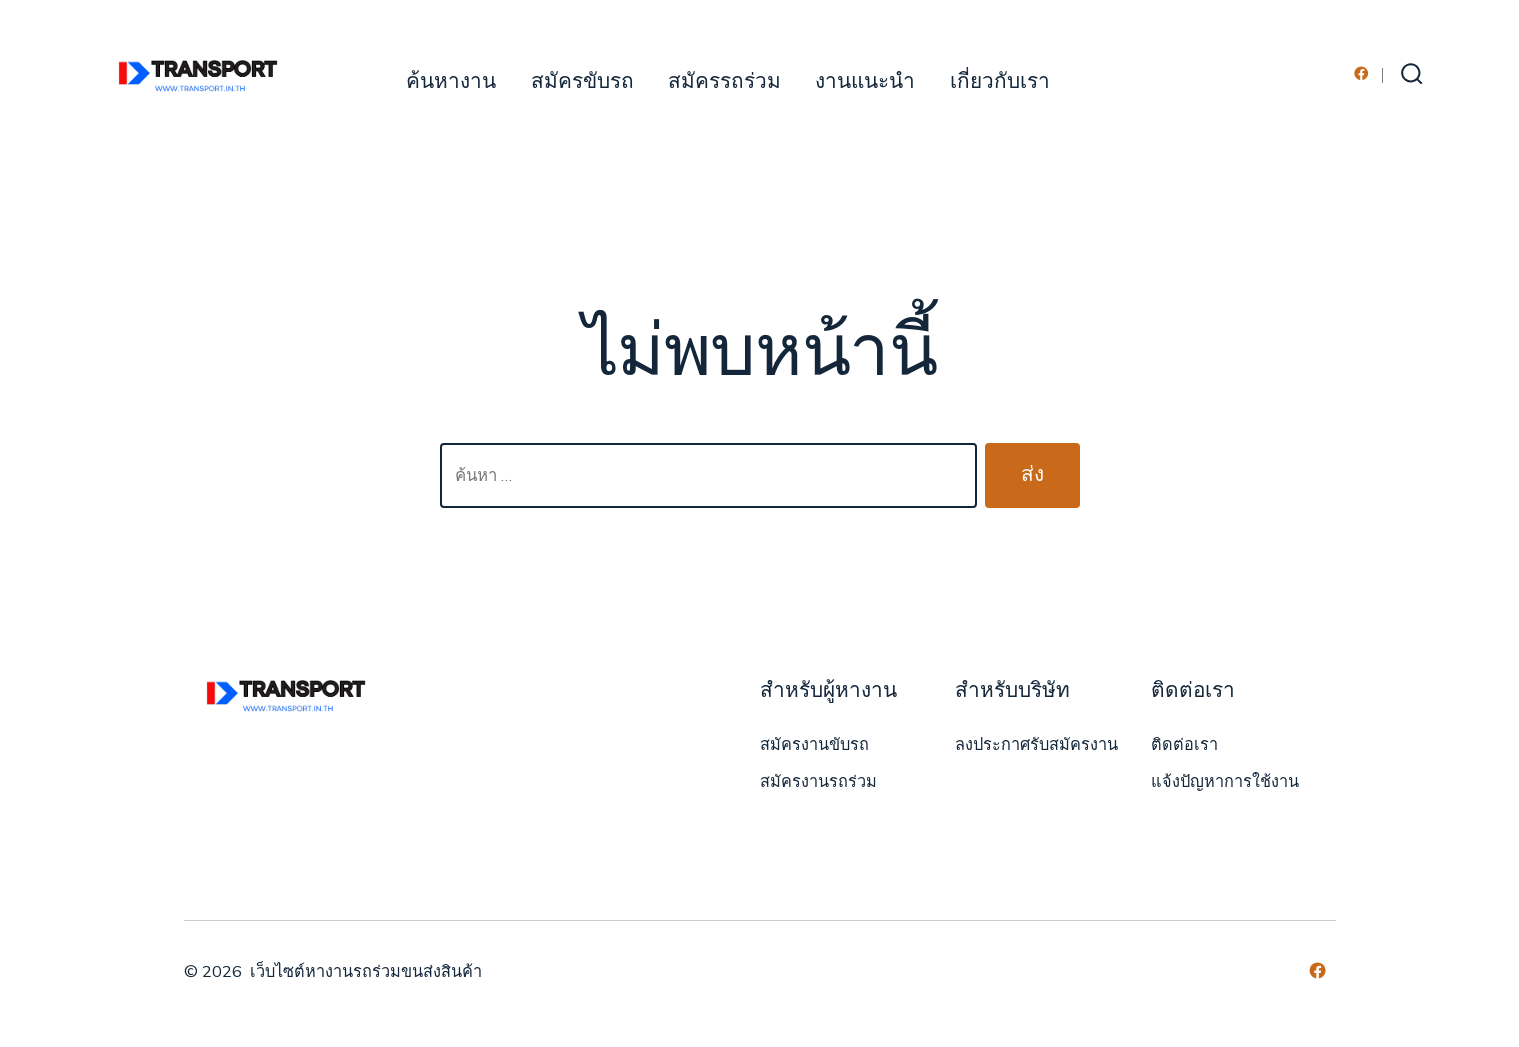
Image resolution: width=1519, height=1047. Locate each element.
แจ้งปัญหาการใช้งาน (1225, 782)
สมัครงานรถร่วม (818, 782)
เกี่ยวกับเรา (1000, 81)
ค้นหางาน (451, 81)
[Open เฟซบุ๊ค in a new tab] (1361, 73)
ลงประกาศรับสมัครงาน (1036, 745)
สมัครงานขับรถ (814, 745)
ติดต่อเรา (1184, 745)
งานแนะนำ (865, 81)
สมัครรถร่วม (724, 81)
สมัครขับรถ (582, 81)
